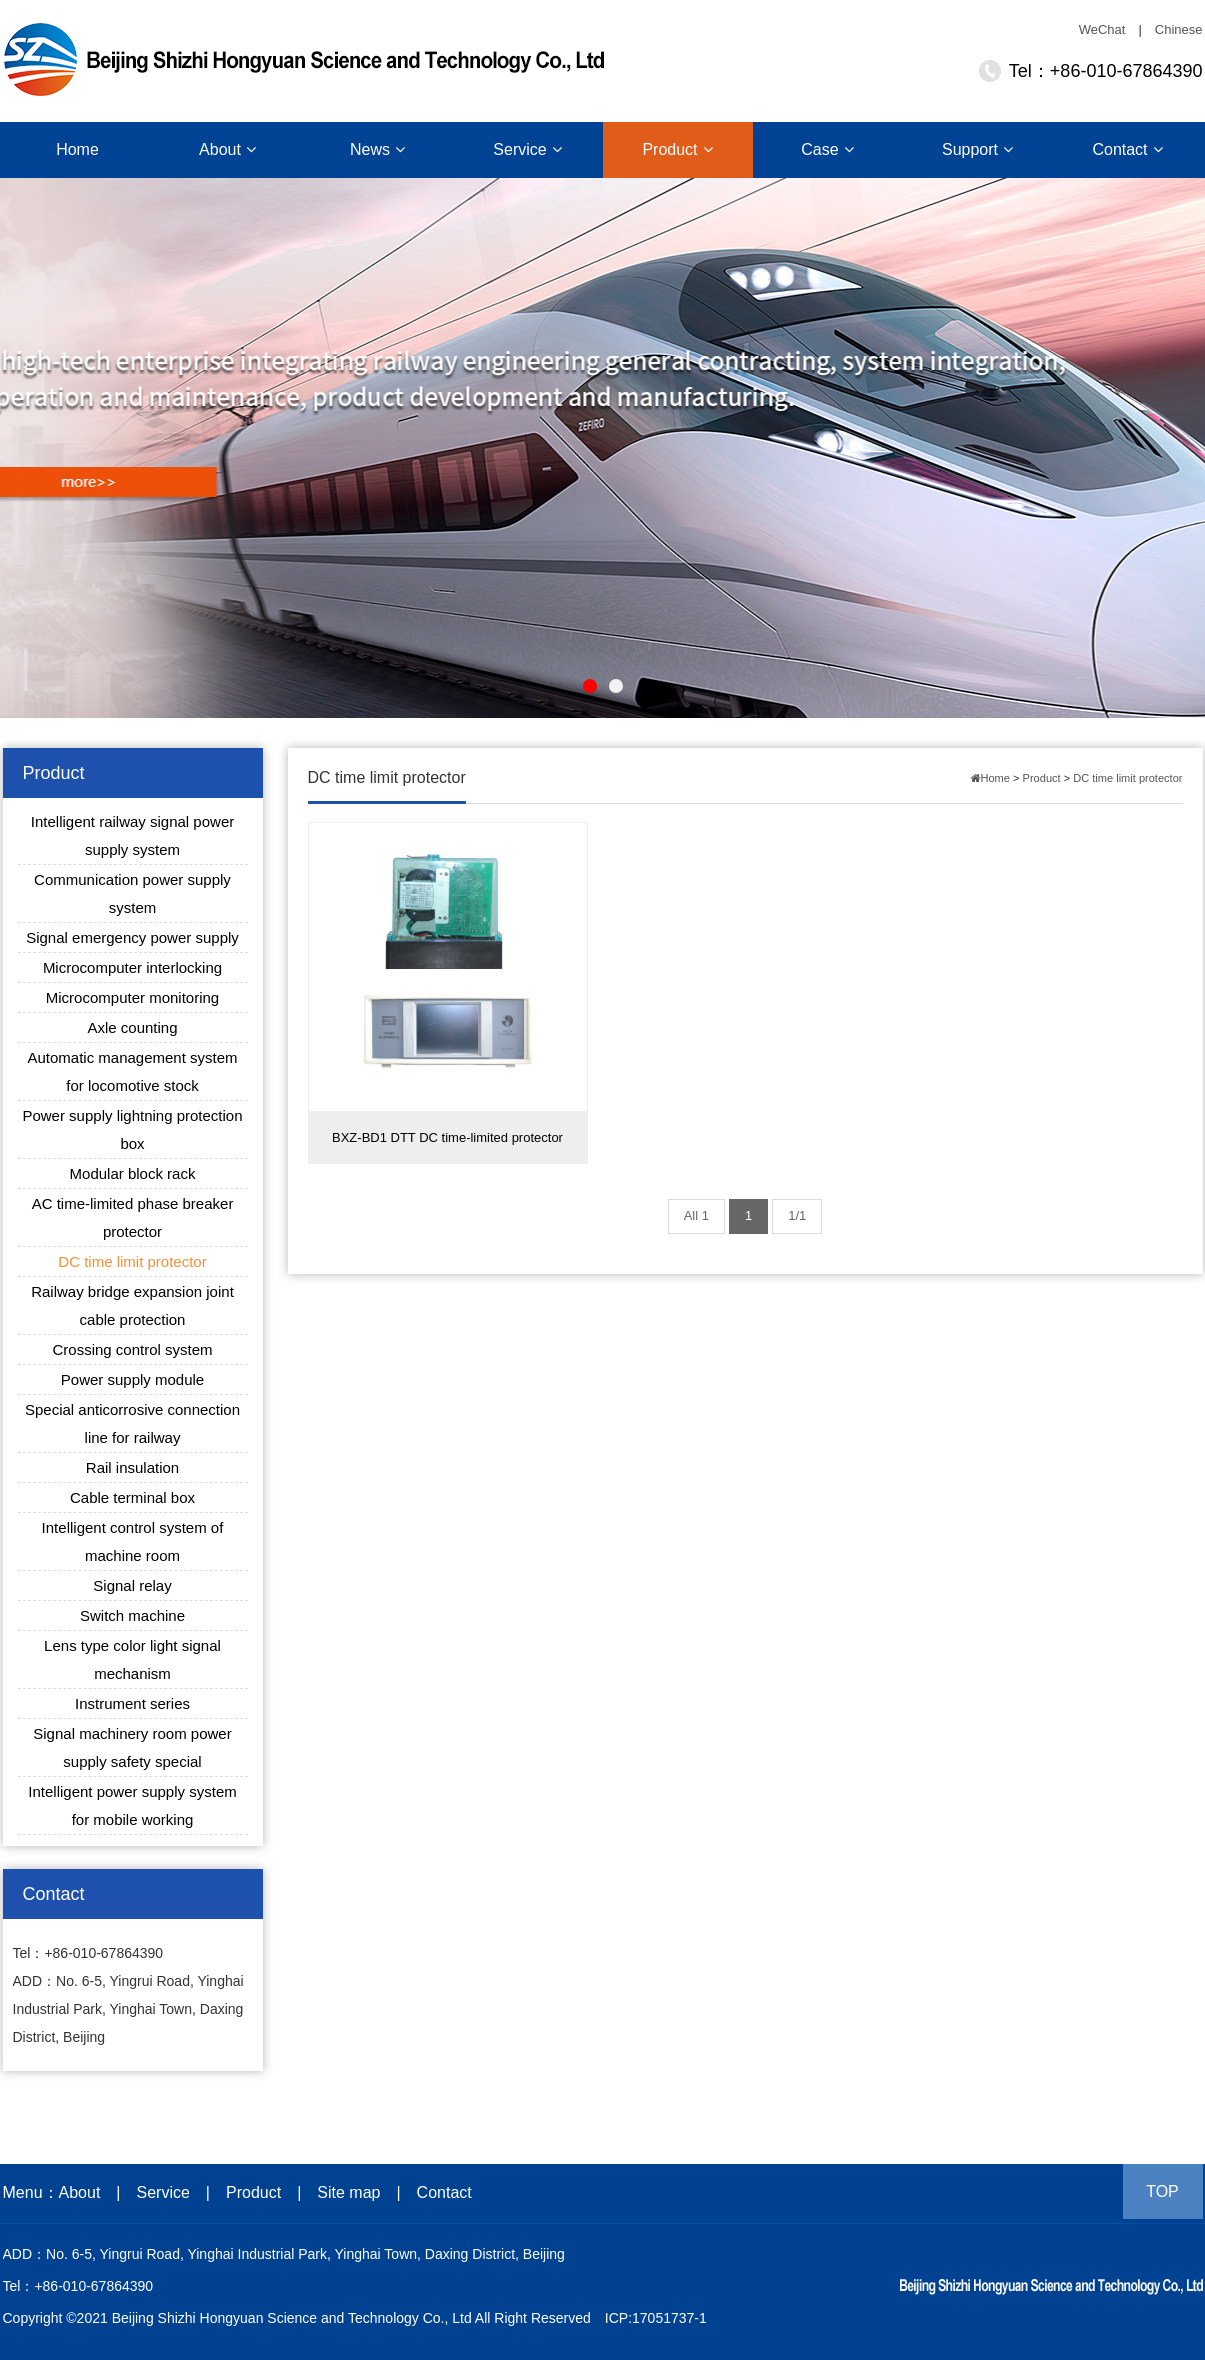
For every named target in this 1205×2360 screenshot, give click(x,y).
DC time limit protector (132, 1261)
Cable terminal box (132, 1497)
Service (527, 149)
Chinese (1179, 29)
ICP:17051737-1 (656, 2318)
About (227, 149)
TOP (1162, 2191)
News (377, 149)
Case (827, 149)
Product (677, 149)
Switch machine (132, 1615)
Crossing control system (132, 1349)
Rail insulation (132, 1467)
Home (77, 149)
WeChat (1102, 29)
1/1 (797, 1215)
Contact (1127, 149)
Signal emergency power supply (132, 937)
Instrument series (132, 1703)
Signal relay (132, 1585)
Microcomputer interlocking (132, 967)
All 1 (696, 1215)
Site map (348, 2192)
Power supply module (132, 1379)
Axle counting (132, 1027)
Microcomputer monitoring (132, 997)
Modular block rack (133, 1173)
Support (977, 149)
